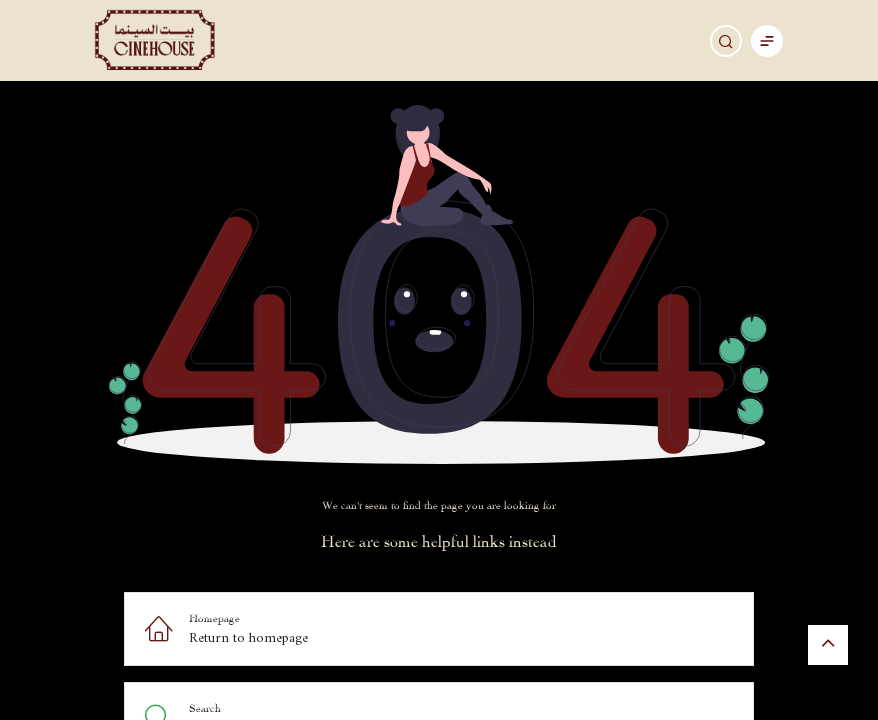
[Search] (726, 41)
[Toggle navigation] (767, 40)
